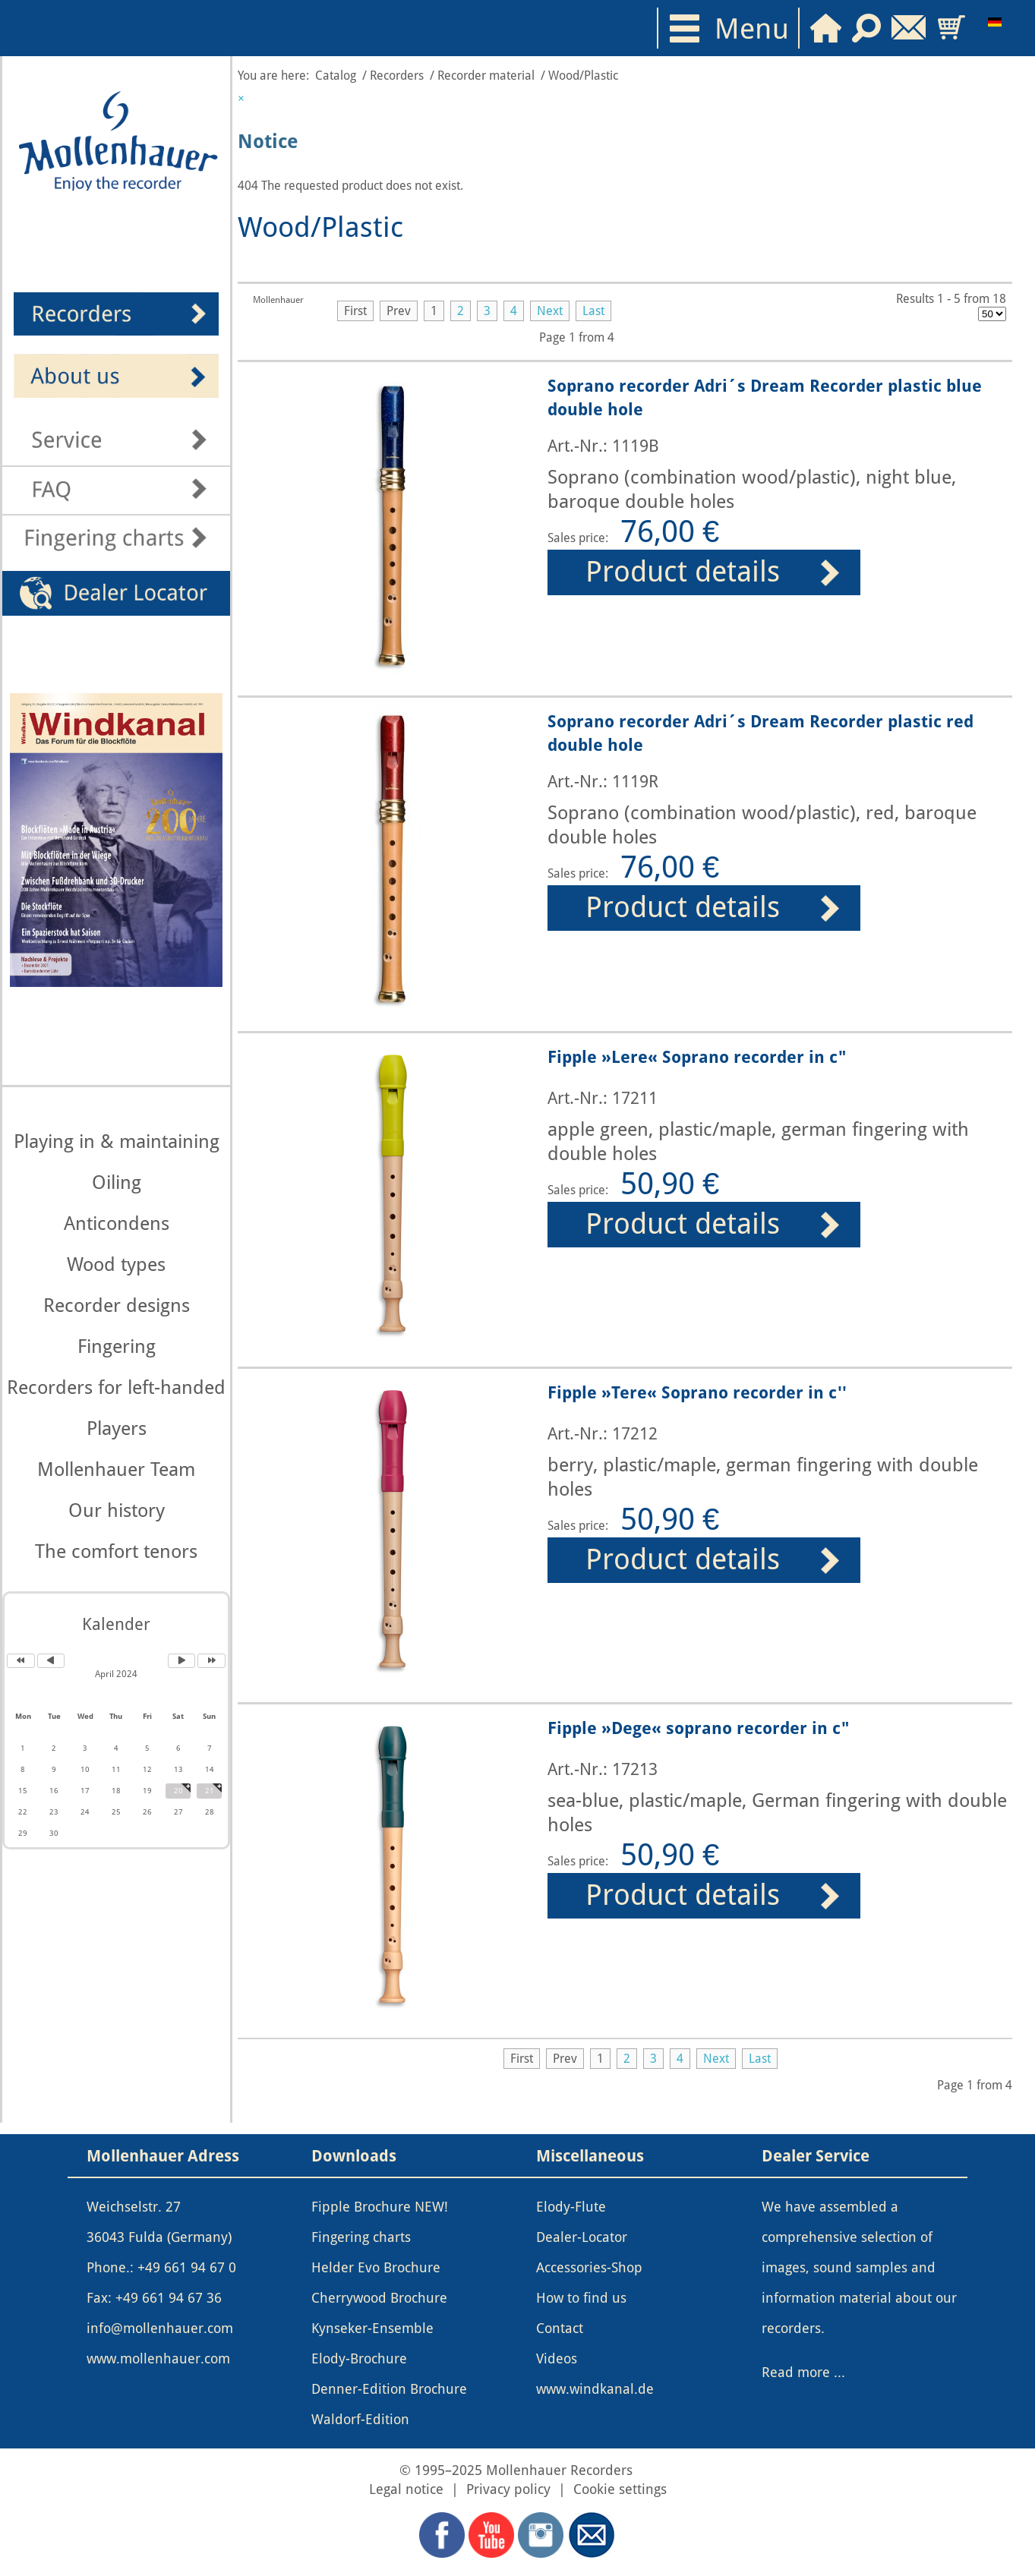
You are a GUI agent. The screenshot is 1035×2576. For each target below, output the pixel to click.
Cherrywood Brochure (379, 2298)
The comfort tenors (116, 1551)
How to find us (581, 2298)
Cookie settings (620, 2489)
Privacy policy (508, 2489)
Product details (682, 571)
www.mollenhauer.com (158, 2358)
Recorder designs (116, 1305)
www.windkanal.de (595, 2389)
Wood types (116, 1264)
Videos (556, 2358)
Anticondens (116, 1223)
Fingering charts (361, 2237)
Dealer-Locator (581, 2237)
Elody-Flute (571, 2207)
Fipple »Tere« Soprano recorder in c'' (697, 1392)
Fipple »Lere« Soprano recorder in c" (696, 1057)
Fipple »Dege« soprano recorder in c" (698, 1728)
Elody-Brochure (359, 2358)
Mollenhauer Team (116, 1469)
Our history (116, 1510)
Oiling (116, 1182)
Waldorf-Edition (360, 2419)
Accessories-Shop (589, 2267)
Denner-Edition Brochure (389, 2389)
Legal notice (408, 2489)
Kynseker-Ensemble (372, 2328)
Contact (559, 2328)
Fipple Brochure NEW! (379, 2207)
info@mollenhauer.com (160, 2328)
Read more (796, 2372)
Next (550, 311)
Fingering (116, 1346)
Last (593, 311)
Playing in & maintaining (116, 1141)
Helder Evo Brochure (375, 2267)
